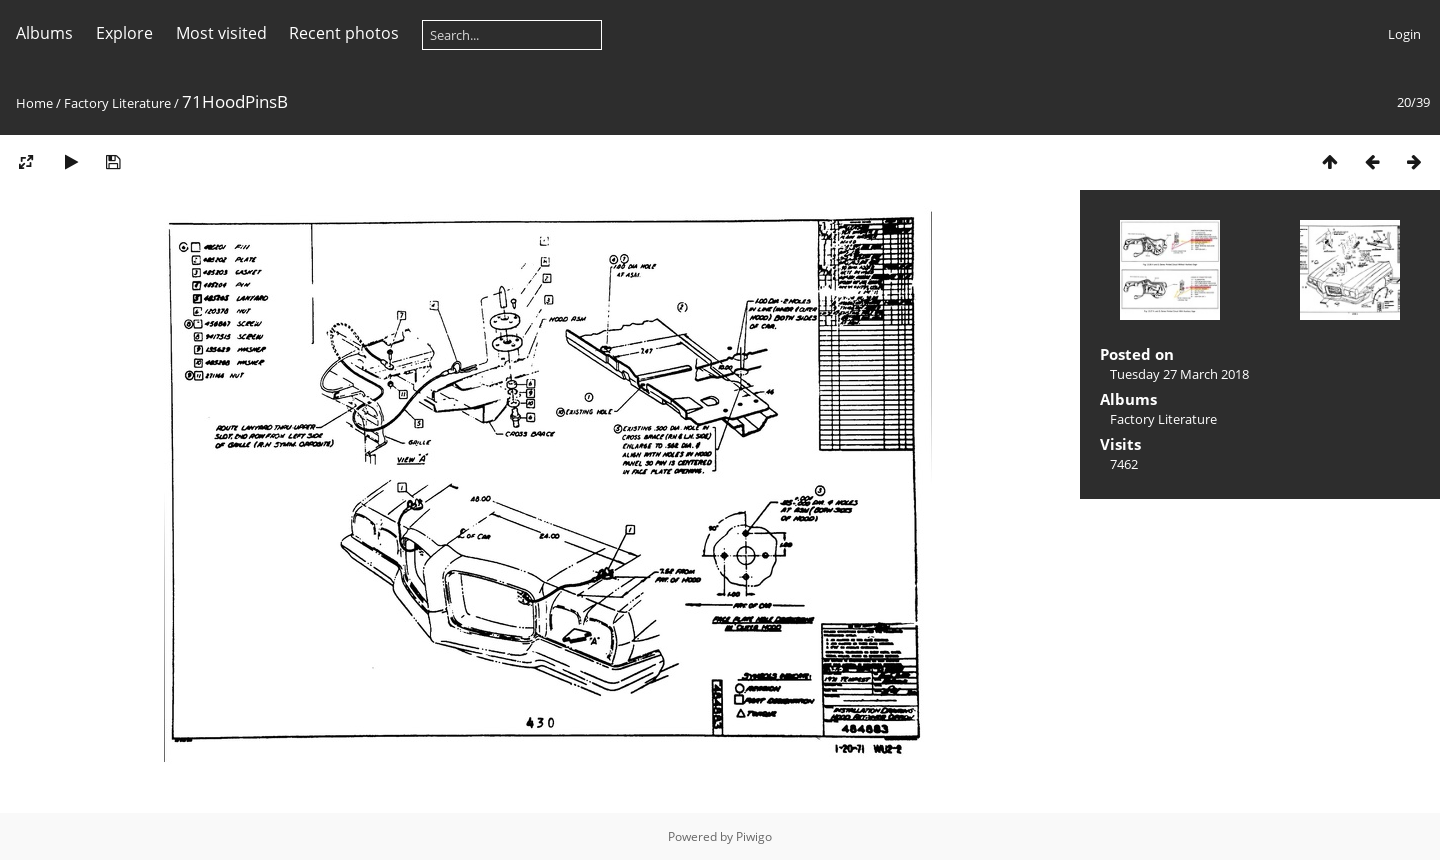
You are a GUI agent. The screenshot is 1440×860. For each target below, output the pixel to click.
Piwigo (754, 836)
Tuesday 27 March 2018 (1179, 374)
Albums (44, 33)
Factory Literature (117, 103)
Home (34, 103)
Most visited (221, 33)
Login (1404, 34)
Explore (124, 33)
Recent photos (344, 33)
